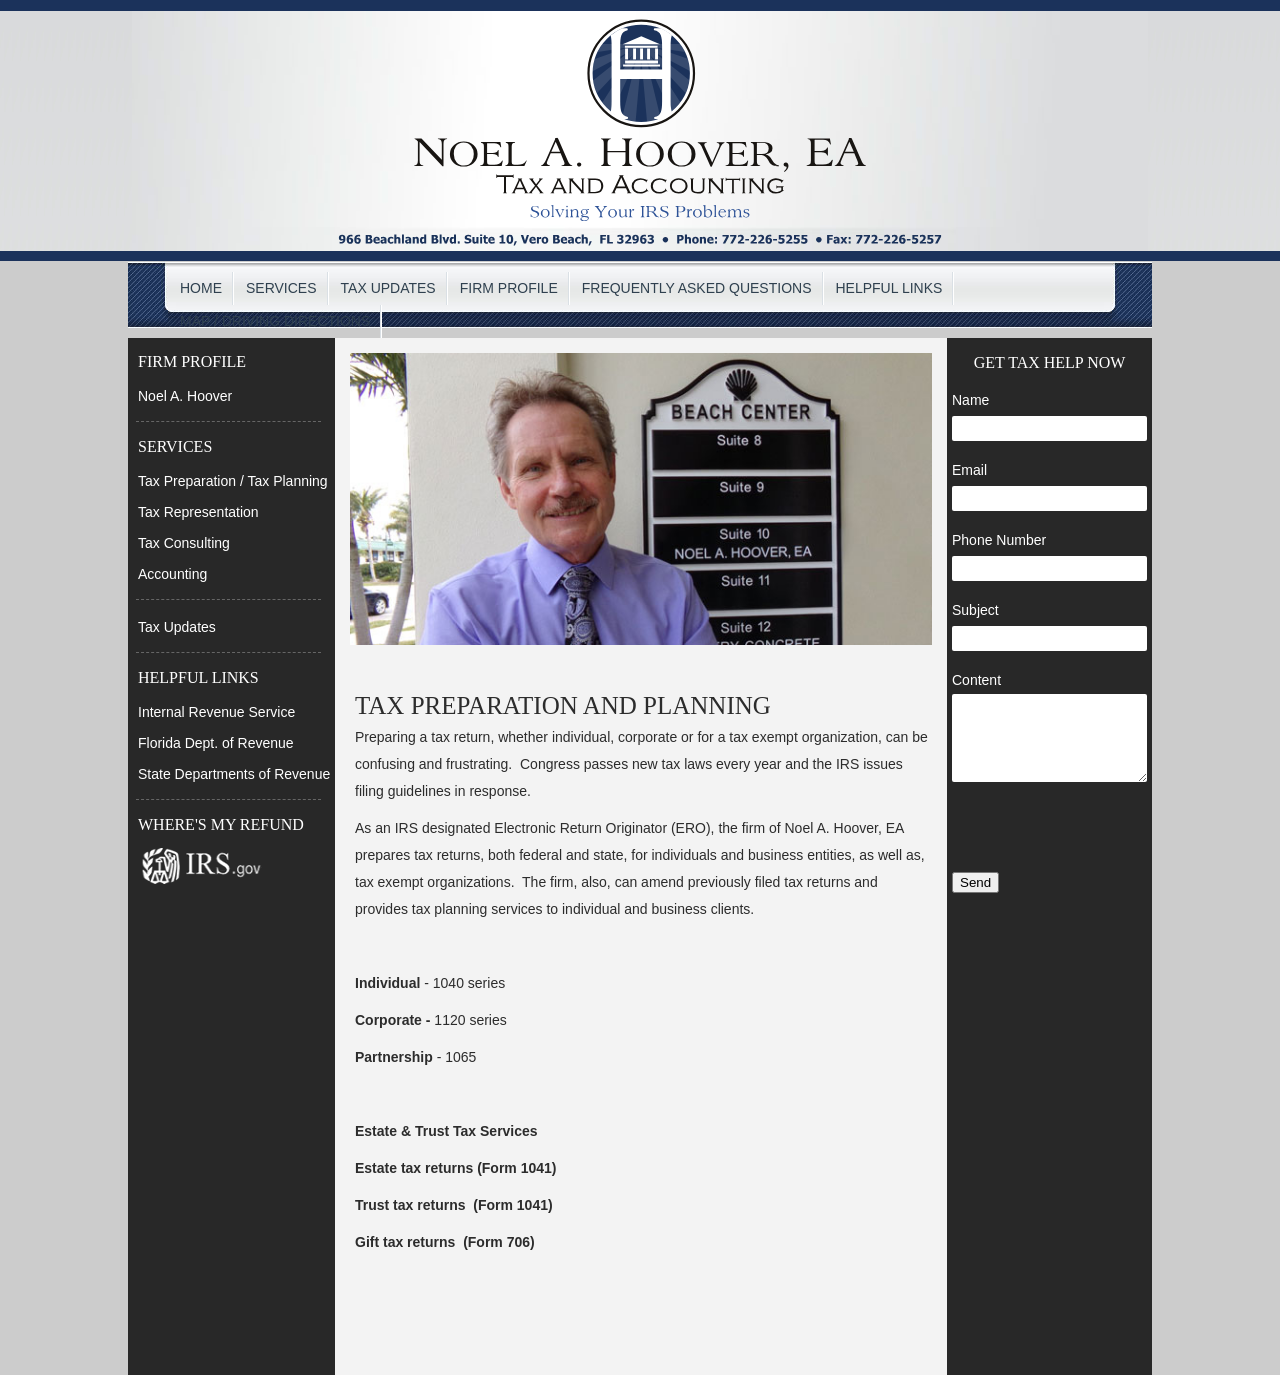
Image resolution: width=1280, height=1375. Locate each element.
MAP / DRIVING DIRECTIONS (275, 321)
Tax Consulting (184, 543)
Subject (975, 610)
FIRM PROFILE (509, 288)
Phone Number (999, 540)
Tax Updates (177, 627)
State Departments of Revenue (234, 774)
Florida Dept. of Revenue (216, 743)
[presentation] (1049, 829)
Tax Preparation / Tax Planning (233, 481)
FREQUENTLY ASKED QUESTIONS (697, 288)
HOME (201, 288)
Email (969, 470)
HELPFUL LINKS (889, 288)
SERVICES (281, 288)
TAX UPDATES (388, 288)
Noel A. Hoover (185, 396)
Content (976, 680)
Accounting (172, 574)
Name (970, 400)
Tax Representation (198, 512)
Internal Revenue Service (216, 712)
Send (975, 882)
